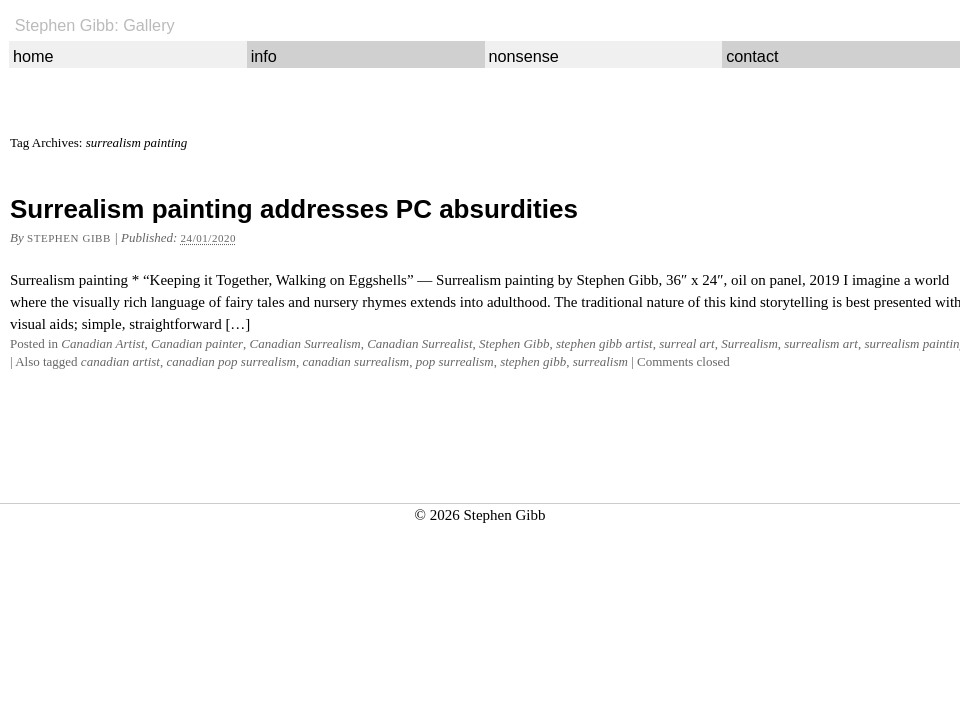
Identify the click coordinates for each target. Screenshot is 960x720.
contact (752, 56)
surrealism (600, 361)
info (264, 56)
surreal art (687, 343)
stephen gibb (533, 361)
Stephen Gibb (69, 238)
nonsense (523, 56)
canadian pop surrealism (231, 361)
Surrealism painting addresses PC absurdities (294, 209)
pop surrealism (455, 361)
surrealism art (821, 343)
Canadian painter (197, 343)
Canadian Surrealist (419, 343)
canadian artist (120, 361)
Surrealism (749, 343)
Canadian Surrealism (305, 343)
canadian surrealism (355, 361)
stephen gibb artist (604, 343)
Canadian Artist (102, 343)
